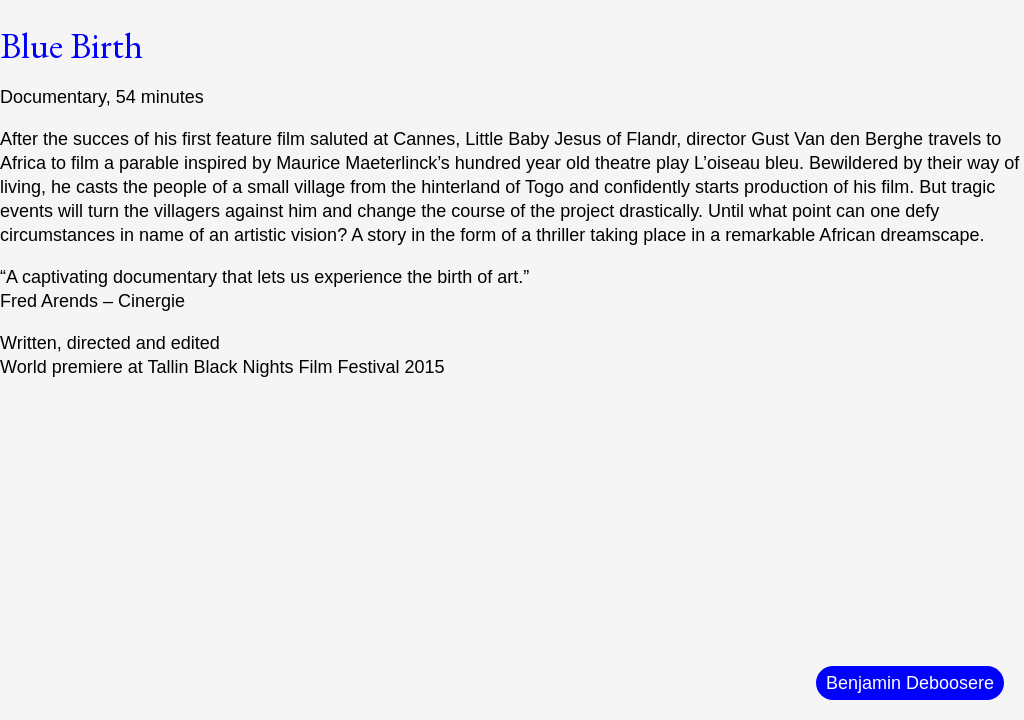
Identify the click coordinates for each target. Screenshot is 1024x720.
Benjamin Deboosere (910, 683)
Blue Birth (71, 45)
